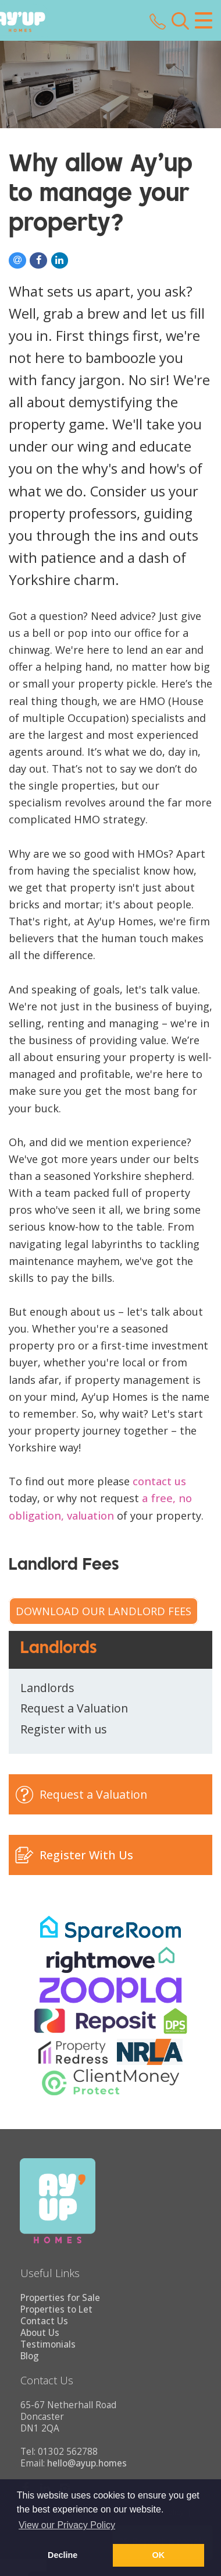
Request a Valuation (74, 1708)
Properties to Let (56, 2309)
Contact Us (44, 2321)
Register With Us (86, 1855)
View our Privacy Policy (67, 2525)
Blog (29, 2356)
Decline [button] (62, 2555)
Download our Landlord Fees (103, 1611)
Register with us (63, 1729)
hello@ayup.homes (87, 2463)
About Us (39, 2333)
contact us (159, 1481)
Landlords (47, 1688)
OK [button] (158, 2555)
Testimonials (48, 2344)
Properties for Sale (60, 2298)
